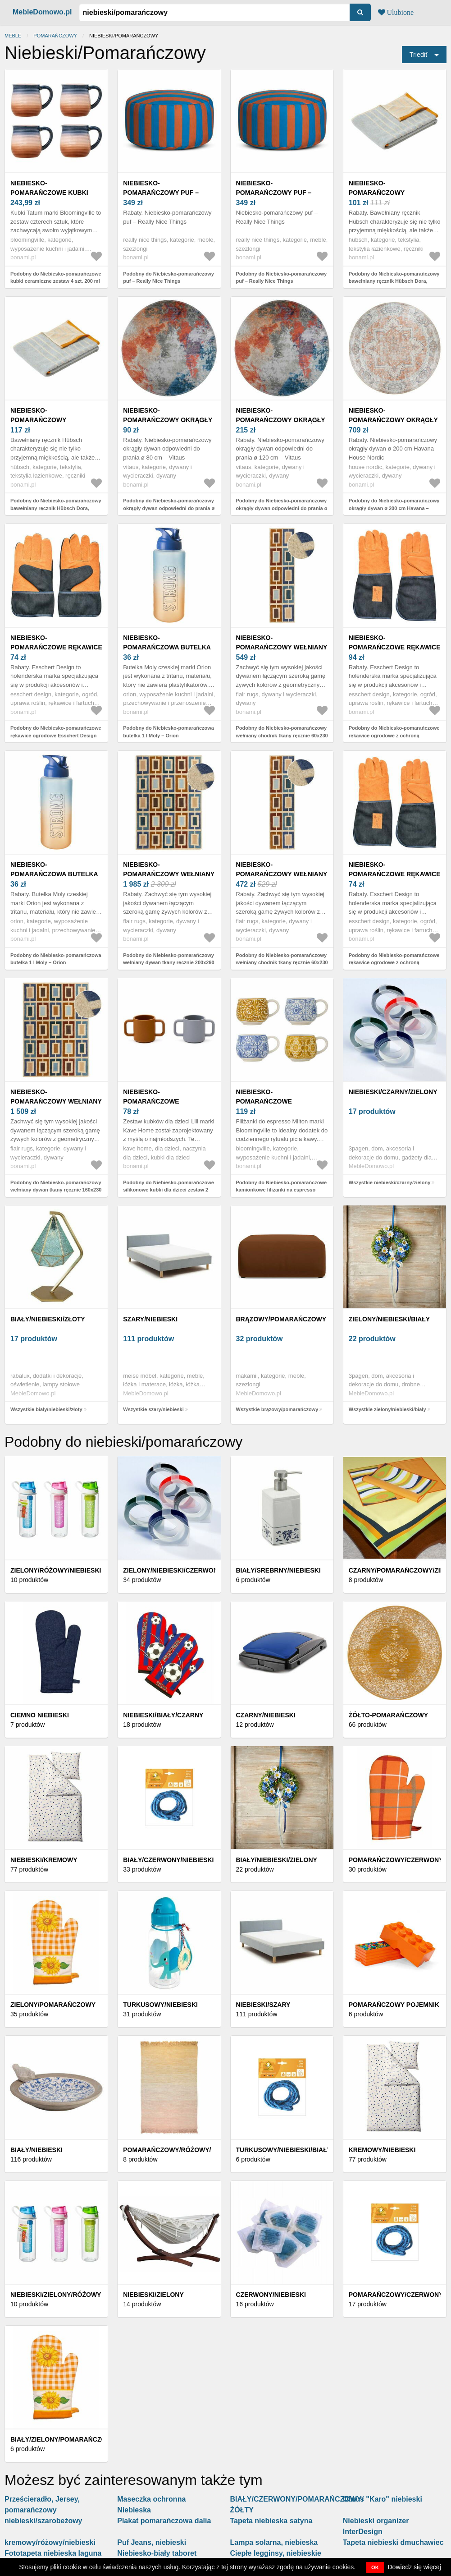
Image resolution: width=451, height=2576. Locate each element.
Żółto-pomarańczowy (388, 1715)
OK (375, 2567)
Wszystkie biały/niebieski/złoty (46, 1409)
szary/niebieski (150, 1319)
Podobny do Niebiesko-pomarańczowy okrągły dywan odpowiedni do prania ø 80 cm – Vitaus (168, 508)
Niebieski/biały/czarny (163, 1715)
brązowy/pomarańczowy (281, 1319)
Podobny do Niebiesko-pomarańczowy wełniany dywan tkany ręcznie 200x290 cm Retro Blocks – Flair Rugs (168, 962)
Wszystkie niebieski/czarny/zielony (390, 1182)
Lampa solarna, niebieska (274, 2542)
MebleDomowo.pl (42, 12)
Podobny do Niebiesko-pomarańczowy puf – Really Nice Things (168, 277)
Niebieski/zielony (153, 2294)
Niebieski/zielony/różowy (55, 2294)
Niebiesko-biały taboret (156, 2553)
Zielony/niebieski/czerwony (172, 1570)
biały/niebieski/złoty (47, 1319)
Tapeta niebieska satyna (271, 2521)
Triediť (419, 54)
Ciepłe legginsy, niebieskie (275, 2553)
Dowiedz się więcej (414, 2567)
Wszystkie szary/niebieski (153, 1409)
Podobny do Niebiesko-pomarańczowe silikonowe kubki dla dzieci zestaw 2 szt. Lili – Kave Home (168, 1190)
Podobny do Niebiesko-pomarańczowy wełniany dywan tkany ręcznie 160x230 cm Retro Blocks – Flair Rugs (55, 1190)
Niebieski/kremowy (43, 1859)
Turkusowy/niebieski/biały (284, 2149)
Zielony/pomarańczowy (53, 2004)
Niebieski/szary (263, 2004)
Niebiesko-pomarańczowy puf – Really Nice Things (161, 192)
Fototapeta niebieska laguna (53, 2553)
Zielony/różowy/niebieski (55, 1570)
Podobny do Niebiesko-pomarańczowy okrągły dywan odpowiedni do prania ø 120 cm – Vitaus (282, 508)
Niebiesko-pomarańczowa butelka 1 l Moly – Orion (166, 647)
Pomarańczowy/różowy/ (167, 2149)
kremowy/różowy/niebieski (50, 2542)
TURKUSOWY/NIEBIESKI (160, 2004)
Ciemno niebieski (39, 1715)
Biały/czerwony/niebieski (168, 1859)
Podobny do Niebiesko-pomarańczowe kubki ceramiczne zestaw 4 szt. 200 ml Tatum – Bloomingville (55, 281)
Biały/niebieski (36, 2149)
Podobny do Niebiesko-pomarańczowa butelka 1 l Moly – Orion (168, 731)
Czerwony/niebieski (271, 2294)
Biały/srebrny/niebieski (278, 1570)
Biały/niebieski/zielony (276, 1859)
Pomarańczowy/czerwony (396, 1859)
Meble (13, 35)
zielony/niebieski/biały (389, 1319)
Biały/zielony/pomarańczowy (63, 2439)
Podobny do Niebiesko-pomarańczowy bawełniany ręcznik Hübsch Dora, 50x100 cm (394, 281)
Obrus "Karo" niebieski (382, 2499)
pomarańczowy (55, 35)
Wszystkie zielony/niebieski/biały (387, 1409)
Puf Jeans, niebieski (151, 2542)
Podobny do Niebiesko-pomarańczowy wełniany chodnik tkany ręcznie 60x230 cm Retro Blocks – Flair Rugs (282, 735)
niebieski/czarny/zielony (393, 1091)
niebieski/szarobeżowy (43, 2521)
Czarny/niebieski (266, 1715)
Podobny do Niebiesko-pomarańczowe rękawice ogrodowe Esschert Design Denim (55, 735)
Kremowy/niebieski (382, 2149)
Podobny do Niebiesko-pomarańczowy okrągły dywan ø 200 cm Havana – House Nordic (394, 508)
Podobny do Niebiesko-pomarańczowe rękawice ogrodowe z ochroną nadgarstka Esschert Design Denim (394, 735)
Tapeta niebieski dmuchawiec (393, 2542)
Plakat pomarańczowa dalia (164, 2521)
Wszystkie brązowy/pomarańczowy (277, 1409)
